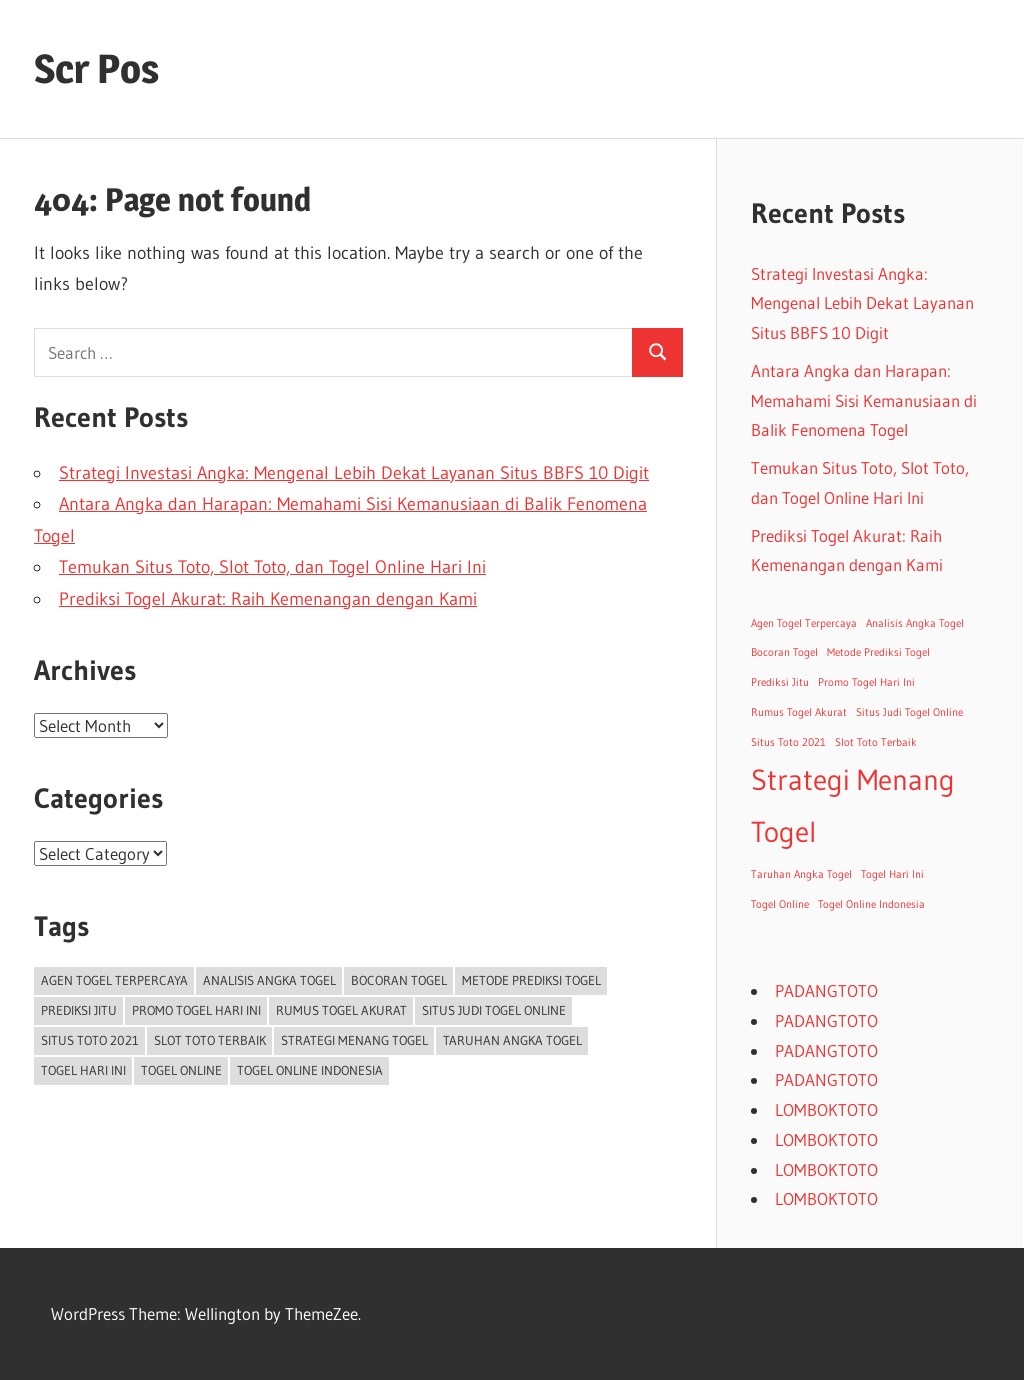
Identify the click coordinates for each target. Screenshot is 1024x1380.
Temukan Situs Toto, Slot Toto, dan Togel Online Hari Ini (272, 567)
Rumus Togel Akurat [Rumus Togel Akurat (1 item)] (341, 1010)
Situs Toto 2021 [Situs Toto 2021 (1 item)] (90, 1040)
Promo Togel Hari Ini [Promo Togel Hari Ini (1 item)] (196, 1010)
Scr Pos (96, 68)
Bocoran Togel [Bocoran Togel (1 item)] (399, 980)
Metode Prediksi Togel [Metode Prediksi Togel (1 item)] (531, 980)
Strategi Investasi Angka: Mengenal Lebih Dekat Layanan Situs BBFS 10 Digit (354, 473)
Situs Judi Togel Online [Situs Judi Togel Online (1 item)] (494, 1010)
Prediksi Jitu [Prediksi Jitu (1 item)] (79, 1010)
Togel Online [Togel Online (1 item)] (181, 1070)
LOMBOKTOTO (826, 1109)
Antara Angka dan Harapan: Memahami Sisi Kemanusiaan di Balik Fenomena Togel (864, 400)
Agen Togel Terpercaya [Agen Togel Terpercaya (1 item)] (114, 980)
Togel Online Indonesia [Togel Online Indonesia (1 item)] (310, 1070)
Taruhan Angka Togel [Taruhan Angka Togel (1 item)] (512, 1040)
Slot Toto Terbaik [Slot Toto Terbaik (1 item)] (210, 1040)
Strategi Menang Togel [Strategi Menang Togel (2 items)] (354, 1040)
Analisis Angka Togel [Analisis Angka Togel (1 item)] (269, 980)
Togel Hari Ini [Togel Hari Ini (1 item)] (83, 1070)
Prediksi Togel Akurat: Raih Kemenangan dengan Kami (268, 599)
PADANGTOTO (826, 990)
